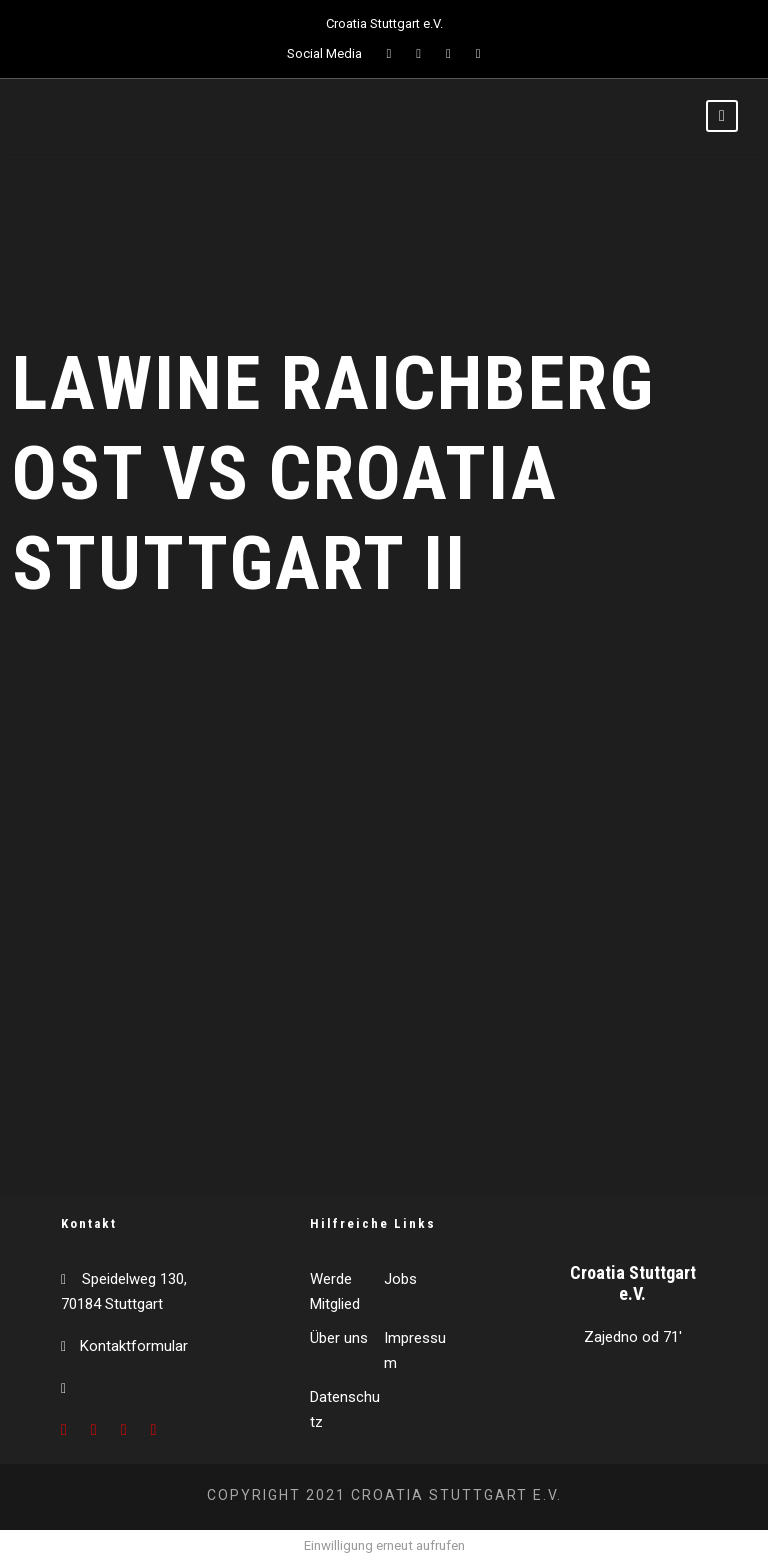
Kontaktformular (134, 1346)
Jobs (400, 1279)
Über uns (339, 1338)
